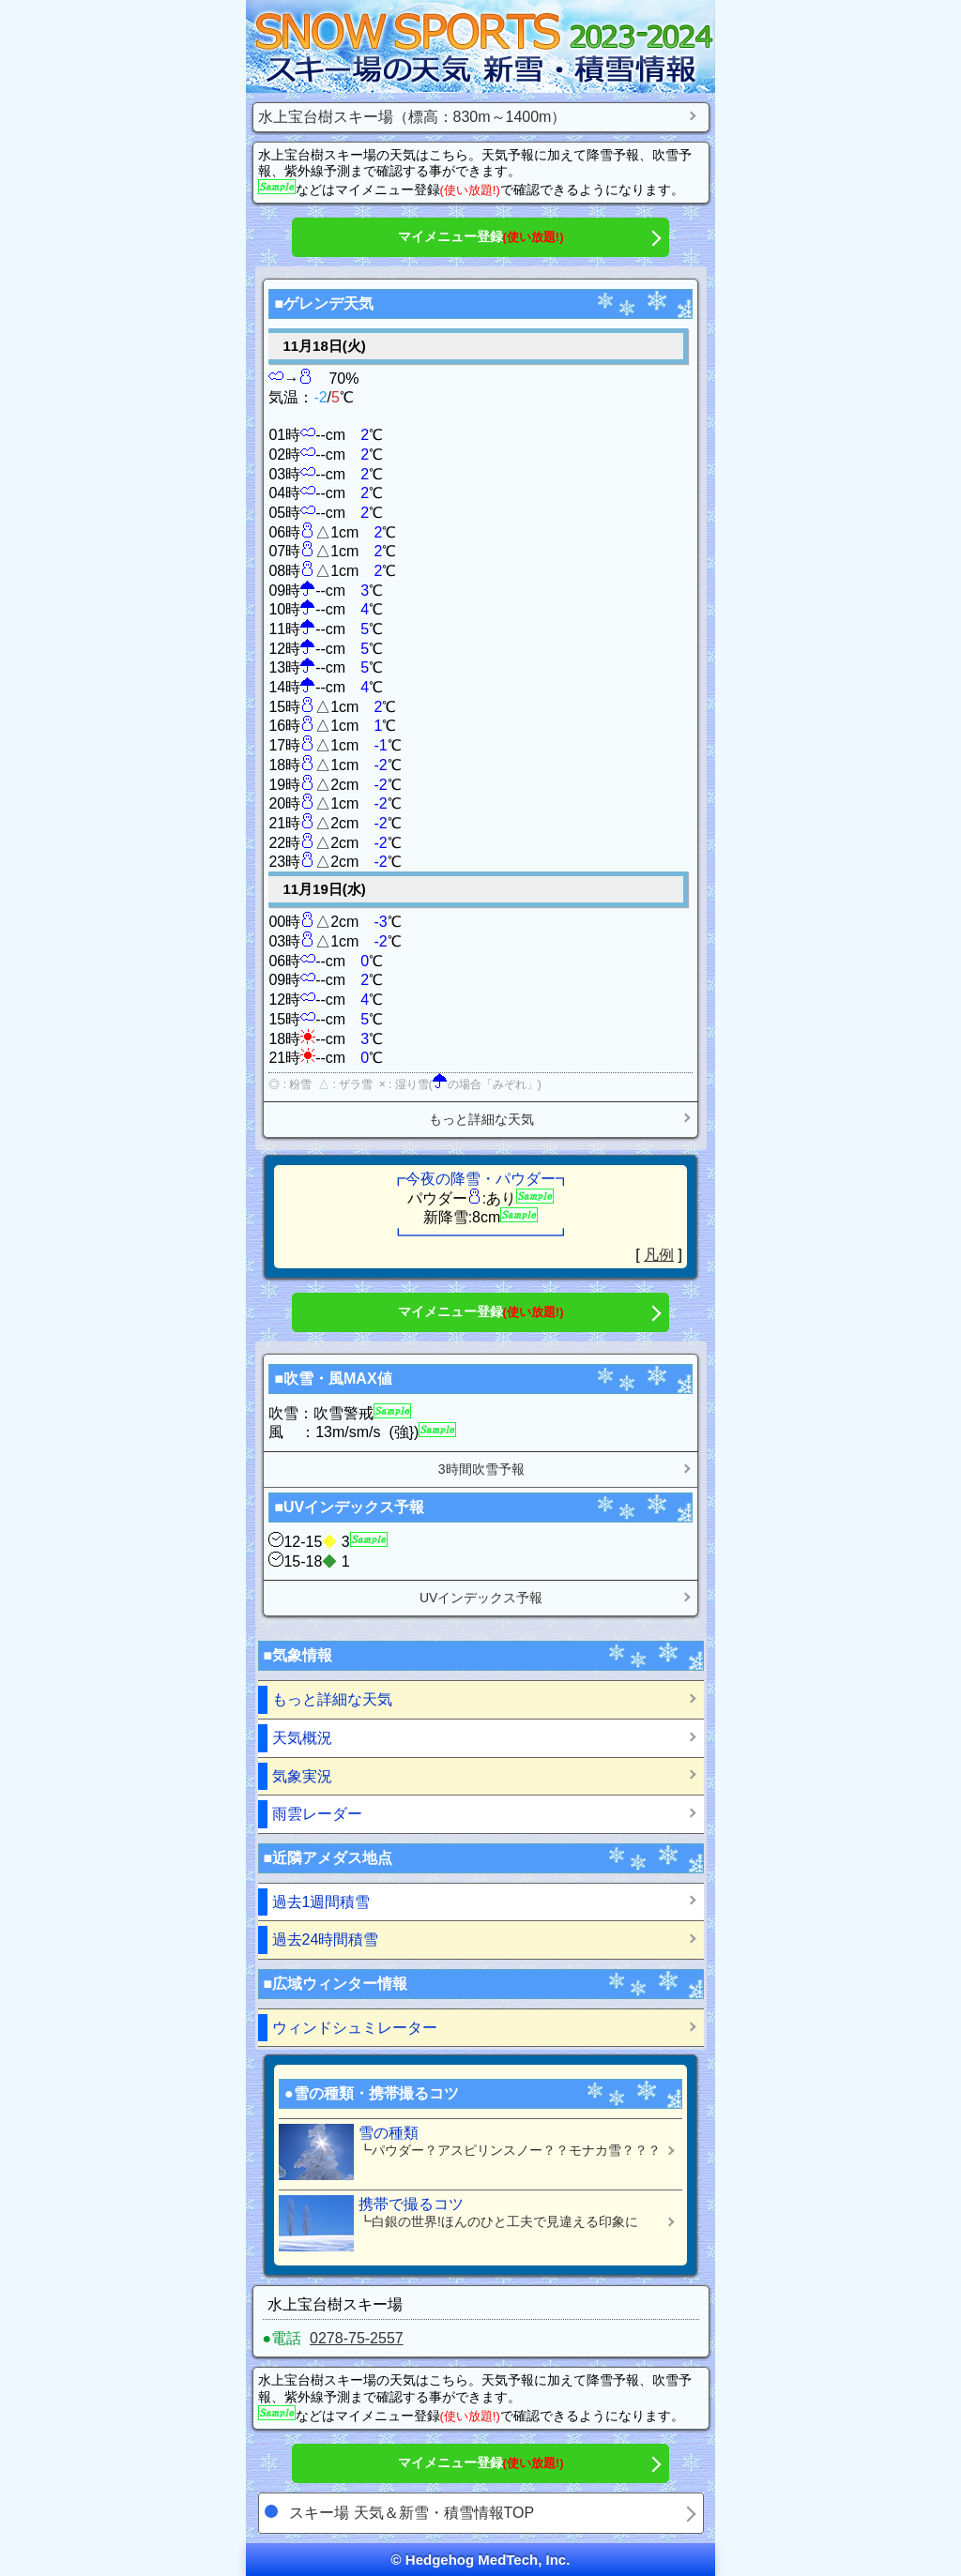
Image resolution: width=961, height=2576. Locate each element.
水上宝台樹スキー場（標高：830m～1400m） (412, 117)
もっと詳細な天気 (481, 1119)
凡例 (659, 1255)
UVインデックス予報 (480, 1597)
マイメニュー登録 (481, 236)
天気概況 (302, 1738)
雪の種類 (473, 2152)
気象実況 (302, 1776)
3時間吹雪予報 (481, 1469)
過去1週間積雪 (321, 1902)
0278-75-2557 (357, 2338)
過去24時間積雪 (325, 1939)
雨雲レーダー (317, 1814)
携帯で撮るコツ (473, 2223)
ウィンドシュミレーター (354, 2028)
